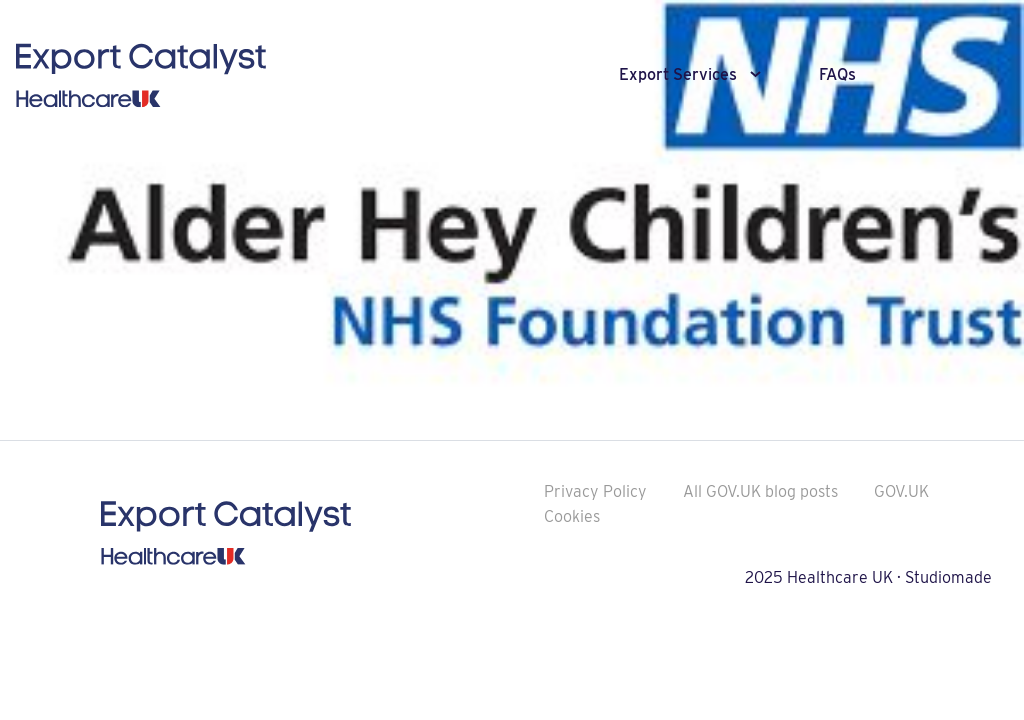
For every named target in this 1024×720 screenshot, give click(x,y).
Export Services (678, 74)
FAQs (837, 74)
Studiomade (948, 577)
